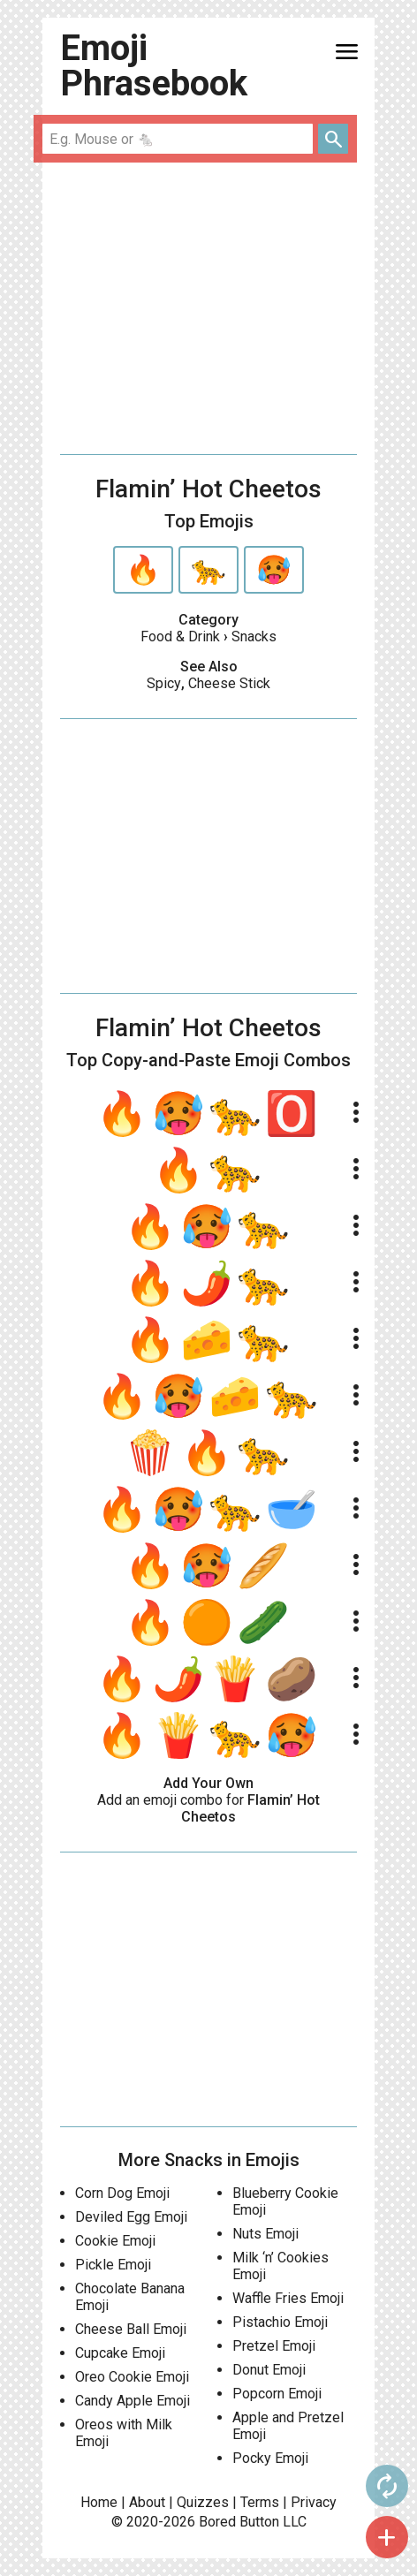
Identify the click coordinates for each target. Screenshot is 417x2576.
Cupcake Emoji (120, 2353)
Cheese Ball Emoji (130, 2329)
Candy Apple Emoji (132, 2400)
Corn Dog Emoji (122, 2193)
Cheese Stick (229, 683)
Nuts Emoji (265, 2233)
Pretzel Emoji (273, 2345)
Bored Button (239, 2521)
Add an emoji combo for (208, 1808)
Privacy (314, 2502)
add (387, 2537)
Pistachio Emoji (280, 2322)
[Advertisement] (208, 308)
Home (99, 2502)
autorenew (387, 2486)
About (147, 2502)
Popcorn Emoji (277, 2393)
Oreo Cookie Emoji (132, 2376)
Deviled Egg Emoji (131, 2217)
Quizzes (203, 2502)
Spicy (164, 683)
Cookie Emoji (115, 2240)
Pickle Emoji (113, 2264)
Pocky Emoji (270, 2458)
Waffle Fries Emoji (288, 2298)
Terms (259, 2502)
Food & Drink (180, 636)
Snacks (254, 636)
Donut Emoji (269, 2369)
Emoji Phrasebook (153, 65)
